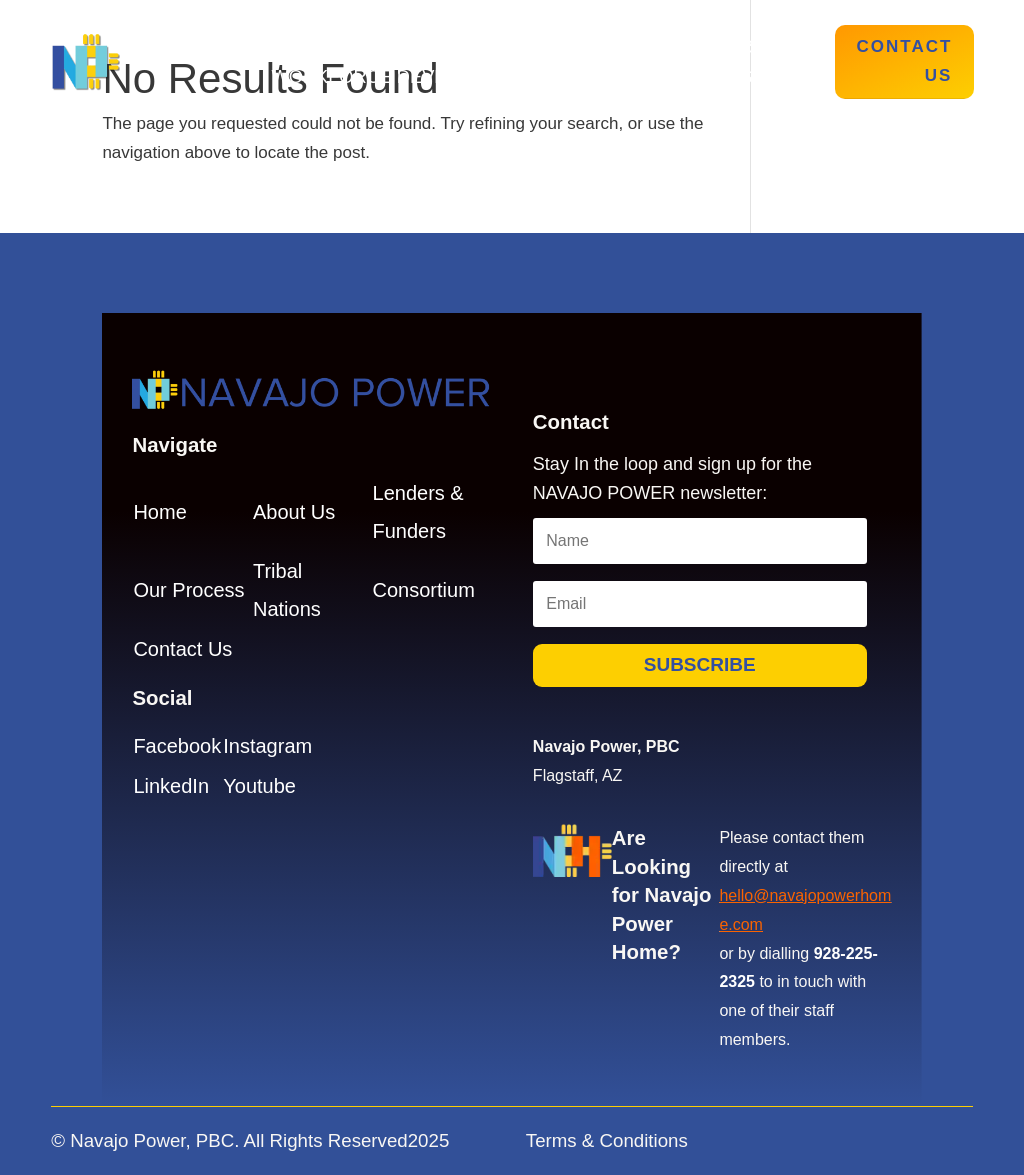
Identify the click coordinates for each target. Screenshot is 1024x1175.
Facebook (177, 746)
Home (291, 48)
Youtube (259, 786)
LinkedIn (171, 786)
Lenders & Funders (654, 78)
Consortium (424, 590)
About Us (387, 48)
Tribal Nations (686, 48)
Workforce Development (403, 78)
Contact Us (905, 61)
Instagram (267, 746)
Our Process (523, 48)
